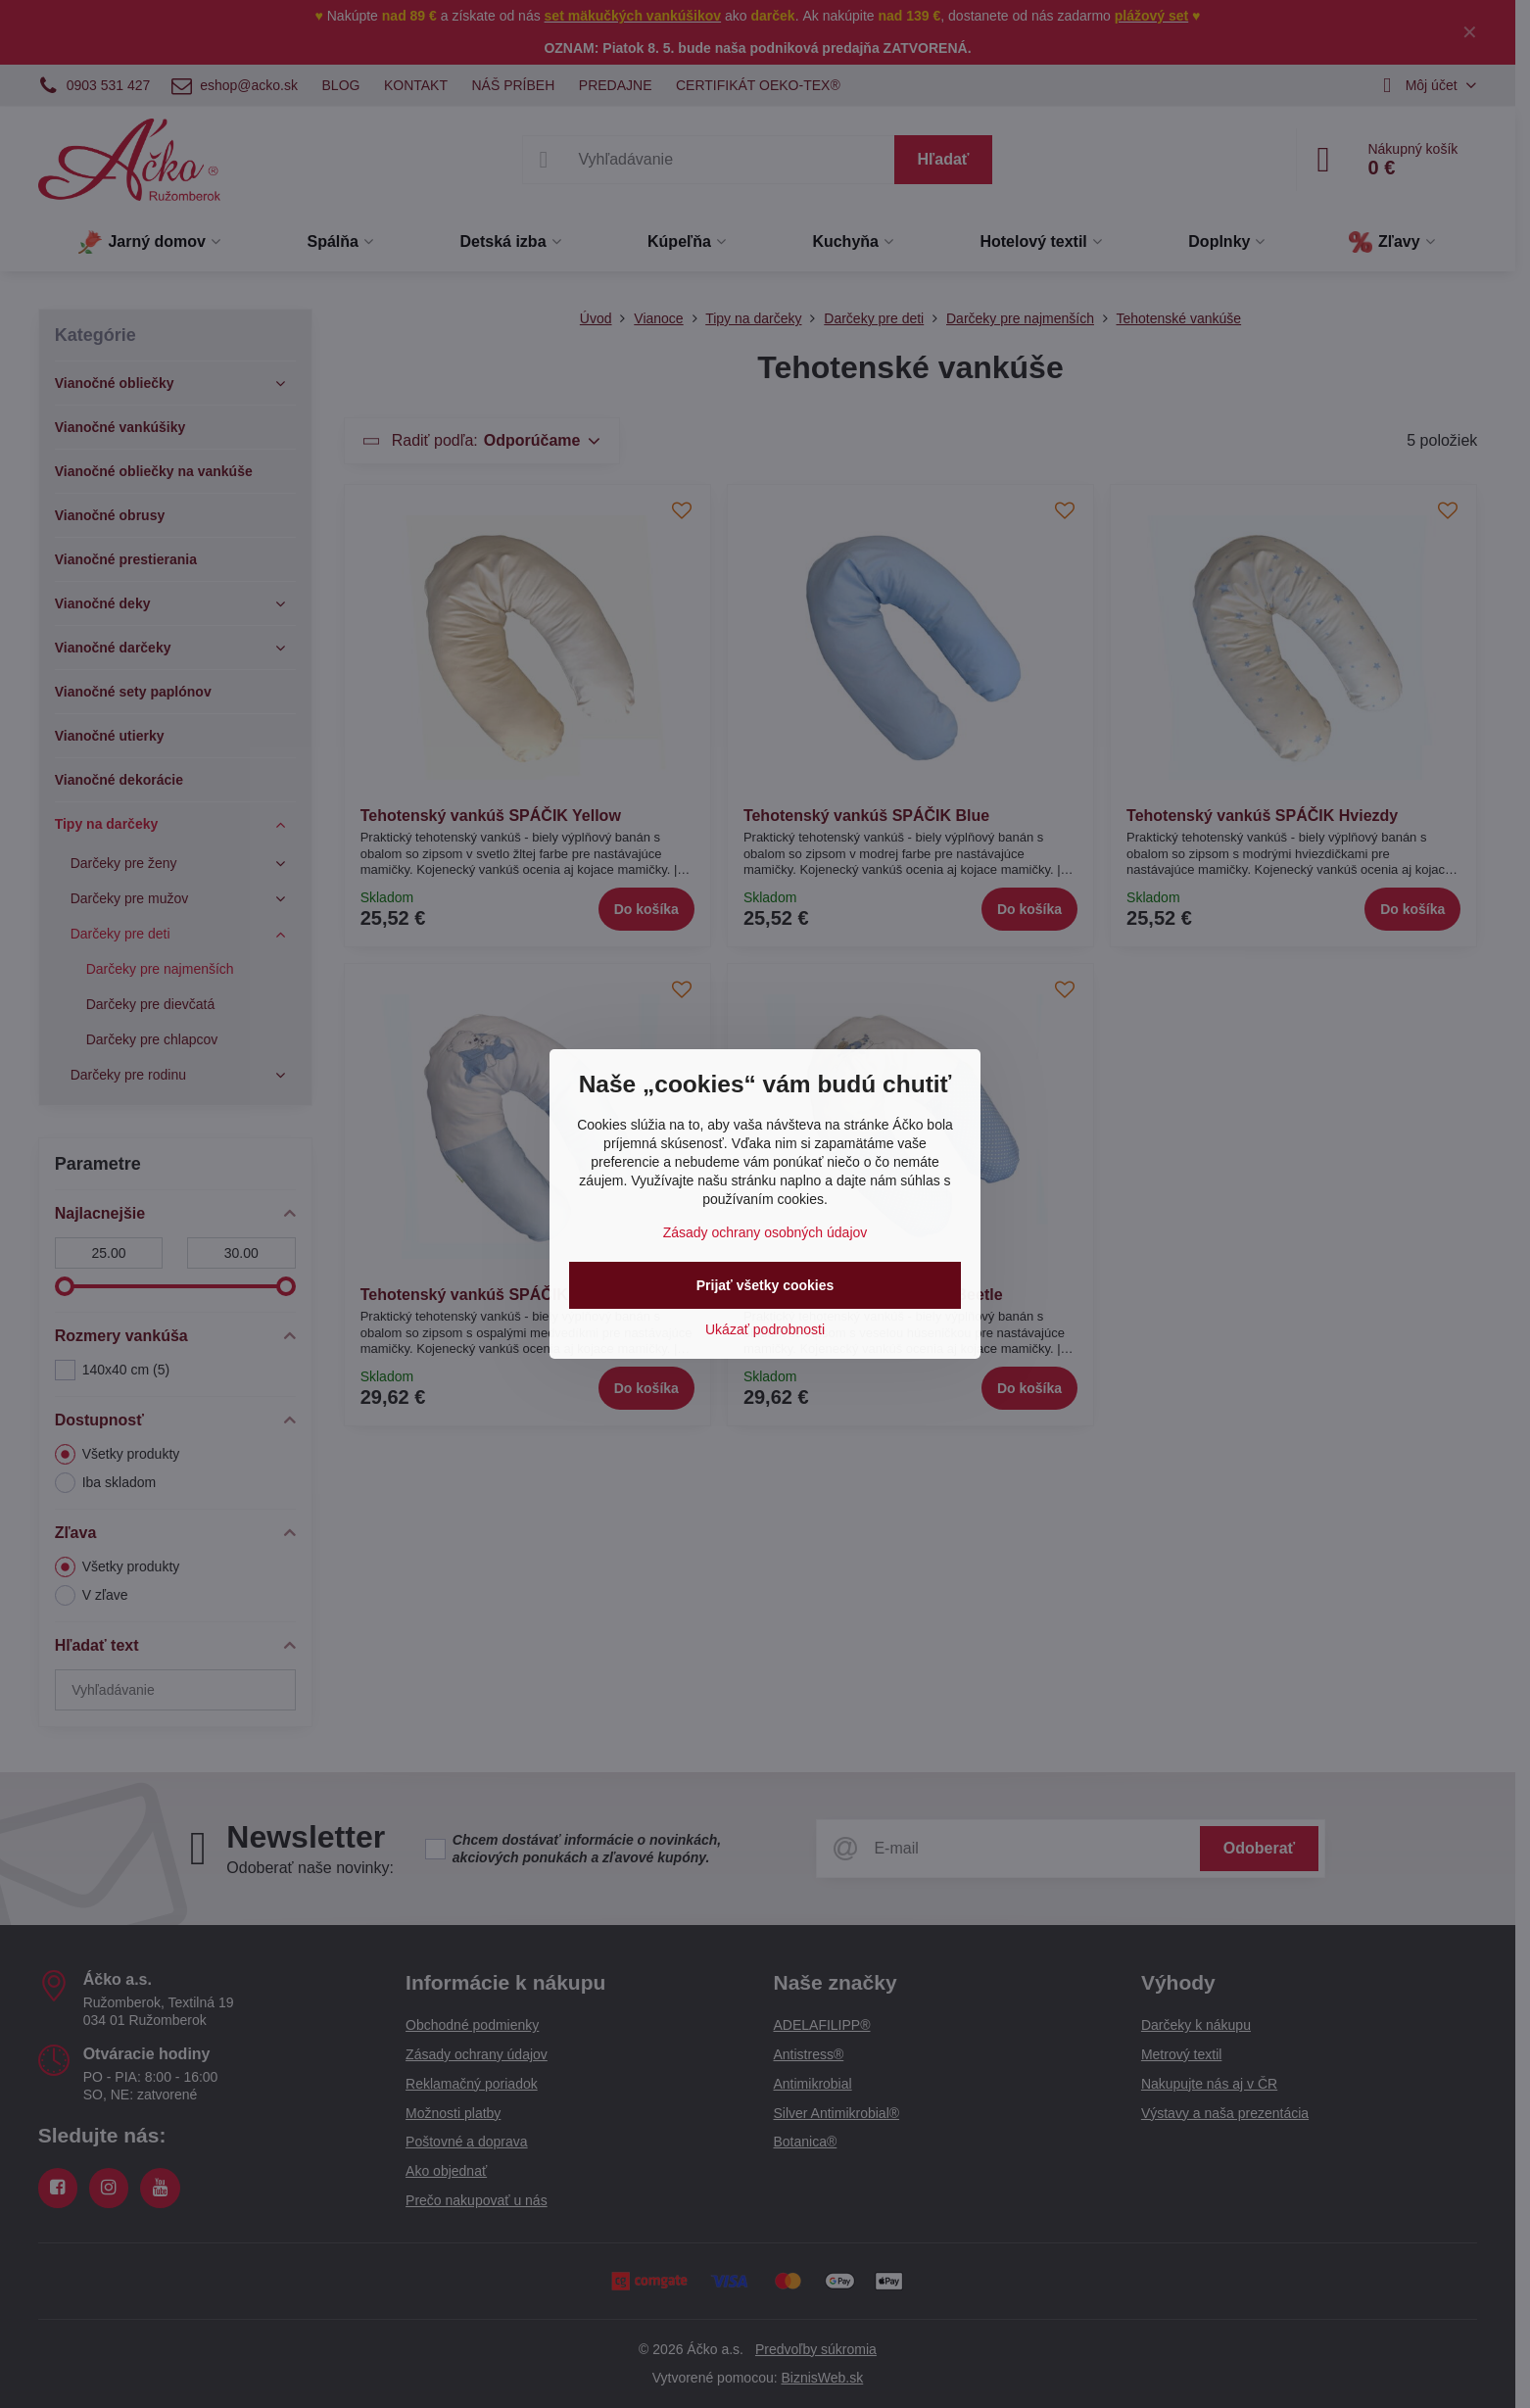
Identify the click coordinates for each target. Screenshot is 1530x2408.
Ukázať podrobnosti (765, 1329)
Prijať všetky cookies (765, 1285)
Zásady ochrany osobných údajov (765, 1232)
